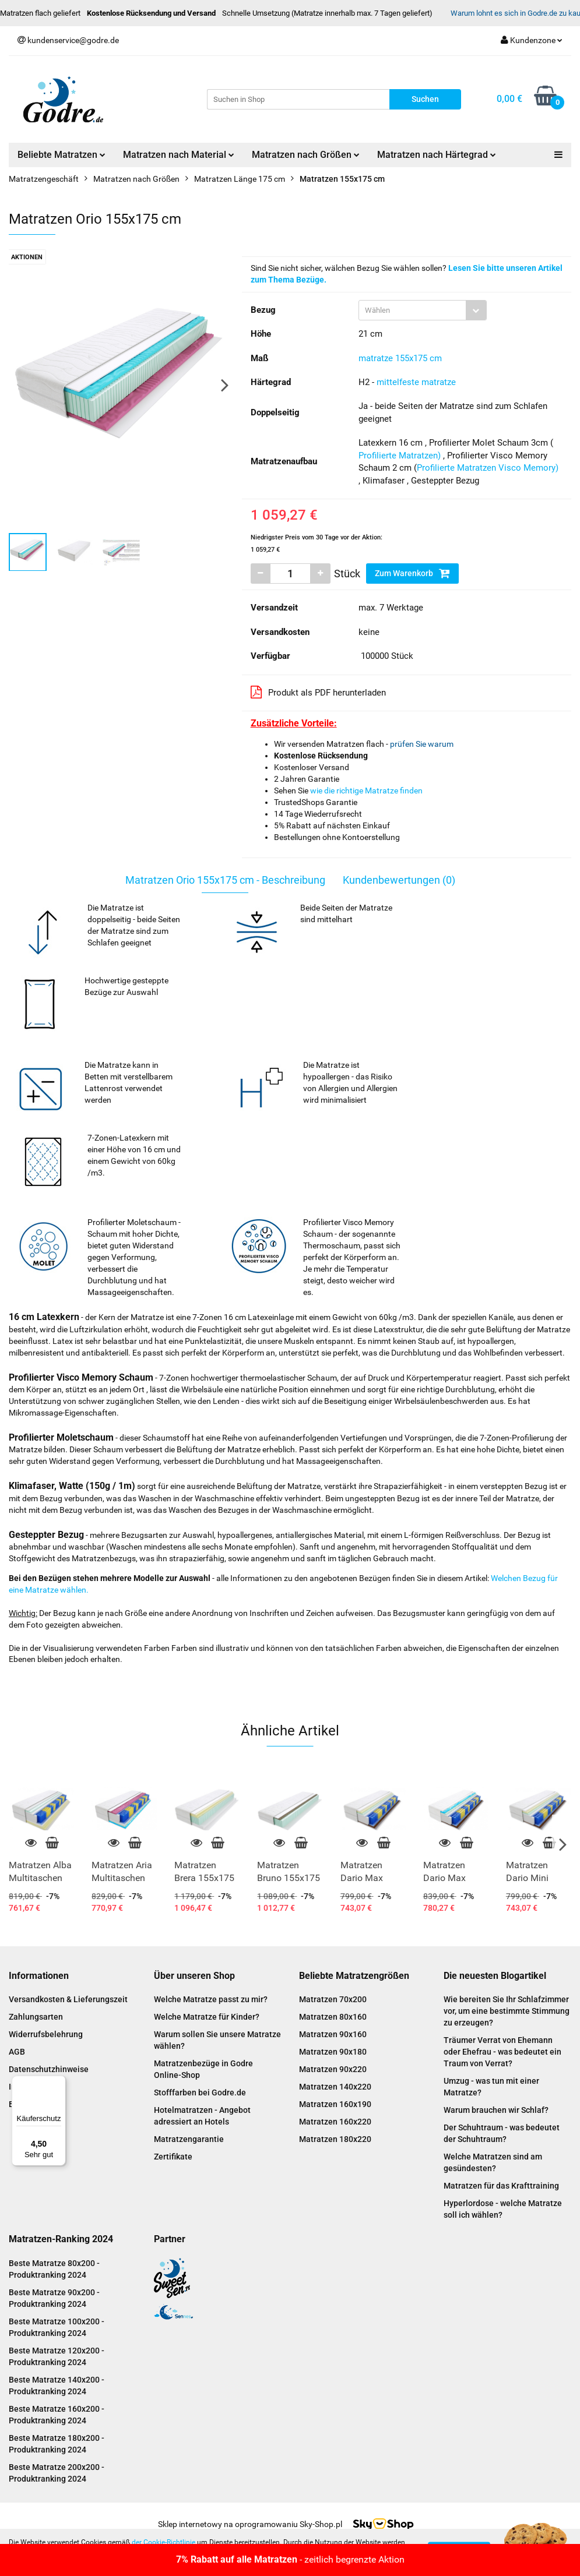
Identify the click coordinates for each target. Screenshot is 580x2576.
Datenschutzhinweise (49, 2069)
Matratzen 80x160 (333, 2016)
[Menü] (59, 2083)
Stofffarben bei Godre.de (200, 2092)
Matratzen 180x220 (335, 2139)
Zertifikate (173, 2156)
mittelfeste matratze (416, 382)
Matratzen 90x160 (333, 2034)
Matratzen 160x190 (335, 2104)
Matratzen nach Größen (306, 154)
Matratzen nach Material (178, 154)
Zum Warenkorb (412, 573)
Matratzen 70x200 (333, 1999)
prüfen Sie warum (422, 744)
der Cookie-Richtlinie (163, 2542)
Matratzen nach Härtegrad (436, 154)
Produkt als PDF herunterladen (318, 692)
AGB (17, 2051)
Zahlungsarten (36, 2016)
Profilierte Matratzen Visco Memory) (487, 468)
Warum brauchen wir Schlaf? (496, 2110)
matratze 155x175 (392, 358)
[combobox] (422, 310)
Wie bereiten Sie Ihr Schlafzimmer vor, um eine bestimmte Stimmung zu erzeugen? (507, 2011)
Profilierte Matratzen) (399, 455)
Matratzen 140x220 (335, 2086)
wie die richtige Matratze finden (366, 790)
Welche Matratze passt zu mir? (211, 1999)
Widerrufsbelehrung (46, 2034)
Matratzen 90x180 (333, 2051)
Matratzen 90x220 (333, 2069)
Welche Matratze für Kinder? (206, 2016)
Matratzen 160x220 (335, 2121)
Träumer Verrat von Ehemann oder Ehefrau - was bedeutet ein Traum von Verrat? (502, 2051)
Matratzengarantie (189, 2139)
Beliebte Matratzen (61, 154)
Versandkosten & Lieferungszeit (68, 1999)
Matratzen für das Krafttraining (501, 2185)
